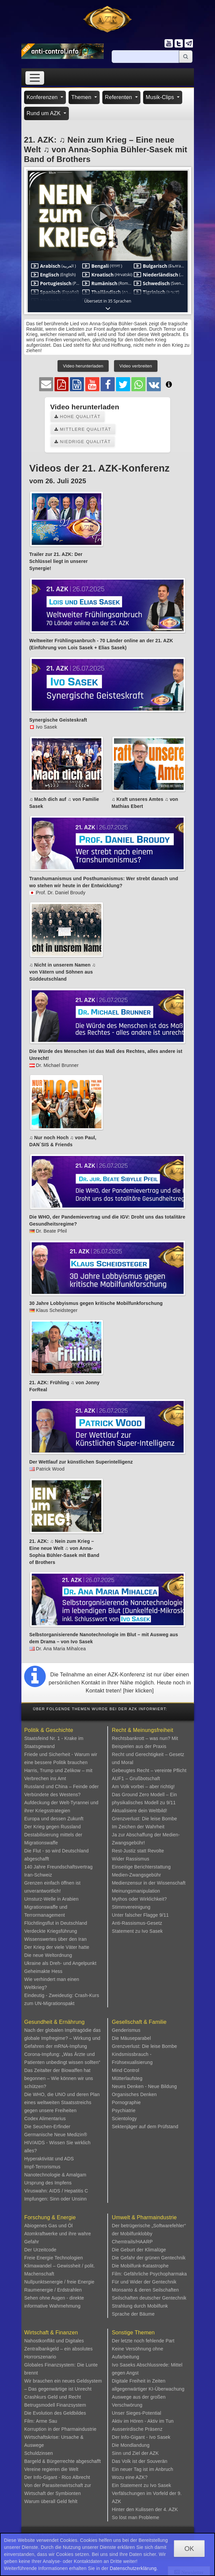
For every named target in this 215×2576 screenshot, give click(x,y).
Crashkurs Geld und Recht (52, 2397)
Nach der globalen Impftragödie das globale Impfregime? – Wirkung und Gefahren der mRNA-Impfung (62, 2038)
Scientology (124, 2118)
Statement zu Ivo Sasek (137, 1931)
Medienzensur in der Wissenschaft (149, 1883)
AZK (154, 2453)
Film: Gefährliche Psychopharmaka (149, 2273)
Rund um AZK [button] (44, 113)
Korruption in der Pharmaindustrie (60, 2429)
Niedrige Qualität (83, 441)
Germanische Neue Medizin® (55, 2134)
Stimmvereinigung (131, 1907)
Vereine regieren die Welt (51, 2469)
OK (189, 2548)
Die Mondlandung (131, 2445)
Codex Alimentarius (45, 2118)
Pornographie (126, 2102)
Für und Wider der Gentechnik (144, 2281)
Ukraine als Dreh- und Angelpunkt (60, 1963)
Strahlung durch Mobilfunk (140, 2306)
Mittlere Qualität (83, 429)
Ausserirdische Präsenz (137, 2429)
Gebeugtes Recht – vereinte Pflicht (149, 1770)
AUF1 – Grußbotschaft (136, 1778)
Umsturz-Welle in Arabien (51, 1899)
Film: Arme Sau (41, 2421)
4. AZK (171, 2509)
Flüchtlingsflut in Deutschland (55, 1923)
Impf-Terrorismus (42, 2166)
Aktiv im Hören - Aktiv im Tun (143, 2421)
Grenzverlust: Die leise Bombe (144, 1818)
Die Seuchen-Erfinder (47, 2126)
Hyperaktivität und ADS (49, 2158)
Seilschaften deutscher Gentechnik (149, 2298)
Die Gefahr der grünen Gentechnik (149, 2257)
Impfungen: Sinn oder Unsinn (55, 2198)
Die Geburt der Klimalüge (139, 2249)
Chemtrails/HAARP (132, 2241)
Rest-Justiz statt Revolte (138, 1850)
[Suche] (145, 56)
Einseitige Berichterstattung (141, 1866)
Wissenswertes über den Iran (55, 1939)
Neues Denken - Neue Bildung (144, 2086)
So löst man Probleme (135, 2517)
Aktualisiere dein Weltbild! (139, 1810)
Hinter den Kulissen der (138, 2509)
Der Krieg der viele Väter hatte (57, 1947)
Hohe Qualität (78, 416)
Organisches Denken (134, 2094)
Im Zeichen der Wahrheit (138, 1826)
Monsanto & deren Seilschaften (145, 2290)
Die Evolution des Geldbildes (55, 2413)
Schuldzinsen (38, 2453)
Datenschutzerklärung (133, 2568)
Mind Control (125, 2070)
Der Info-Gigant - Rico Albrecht (57, 2477)
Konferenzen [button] (43, 97)
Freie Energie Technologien (53, 2257)
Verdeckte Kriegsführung (50, 1931)
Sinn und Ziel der (131, 2453)
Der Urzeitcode (40, 2249)
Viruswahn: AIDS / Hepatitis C (56, 2190)
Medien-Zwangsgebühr (136, 1875)
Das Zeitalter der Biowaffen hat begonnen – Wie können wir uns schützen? (58, 2078)
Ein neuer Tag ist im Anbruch (143, 2469)
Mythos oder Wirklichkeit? (139, 1899)
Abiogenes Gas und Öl (48, 2225)
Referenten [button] (119, 97)
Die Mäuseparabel (131, 2038)
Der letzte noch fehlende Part (143, 2340)
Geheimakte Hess (43, 1971)
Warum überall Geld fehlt (51, 2501)
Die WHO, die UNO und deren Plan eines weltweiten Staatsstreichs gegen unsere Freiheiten (62, 2102)
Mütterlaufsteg (127, 2078)
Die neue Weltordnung (48, 1955)
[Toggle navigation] (34, 78)
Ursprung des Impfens (48, 2182)
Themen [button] (82, 97)
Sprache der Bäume (133, 2314)
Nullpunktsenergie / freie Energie (59, 2281)
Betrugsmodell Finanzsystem (55, 2405)
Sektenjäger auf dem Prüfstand (145, 2126)
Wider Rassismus (130, 1858)
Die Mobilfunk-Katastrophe (140, 2265)
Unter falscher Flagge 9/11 (140, 1915)
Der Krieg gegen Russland (52, 1826)
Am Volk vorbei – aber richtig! (143, 1786)
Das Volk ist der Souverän (140, 2461)
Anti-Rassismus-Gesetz (137, 1923)
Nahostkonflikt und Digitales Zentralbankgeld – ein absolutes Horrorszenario (58, 2348)
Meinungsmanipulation (136, 1891)
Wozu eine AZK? (130, 2477)
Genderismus (126, 2030)
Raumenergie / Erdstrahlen (53, 2290)
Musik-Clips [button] (161, 97)
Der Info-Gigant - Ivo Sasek (141, 2437)
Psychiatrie (124, 2110)
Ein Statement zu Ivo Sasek (141, 2485)
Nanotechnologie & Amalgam (55, 2174)
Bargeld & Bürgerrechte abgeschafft (62, 2461)
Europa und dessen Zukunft (54, 1818)
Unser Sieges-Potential (137, 2413)
